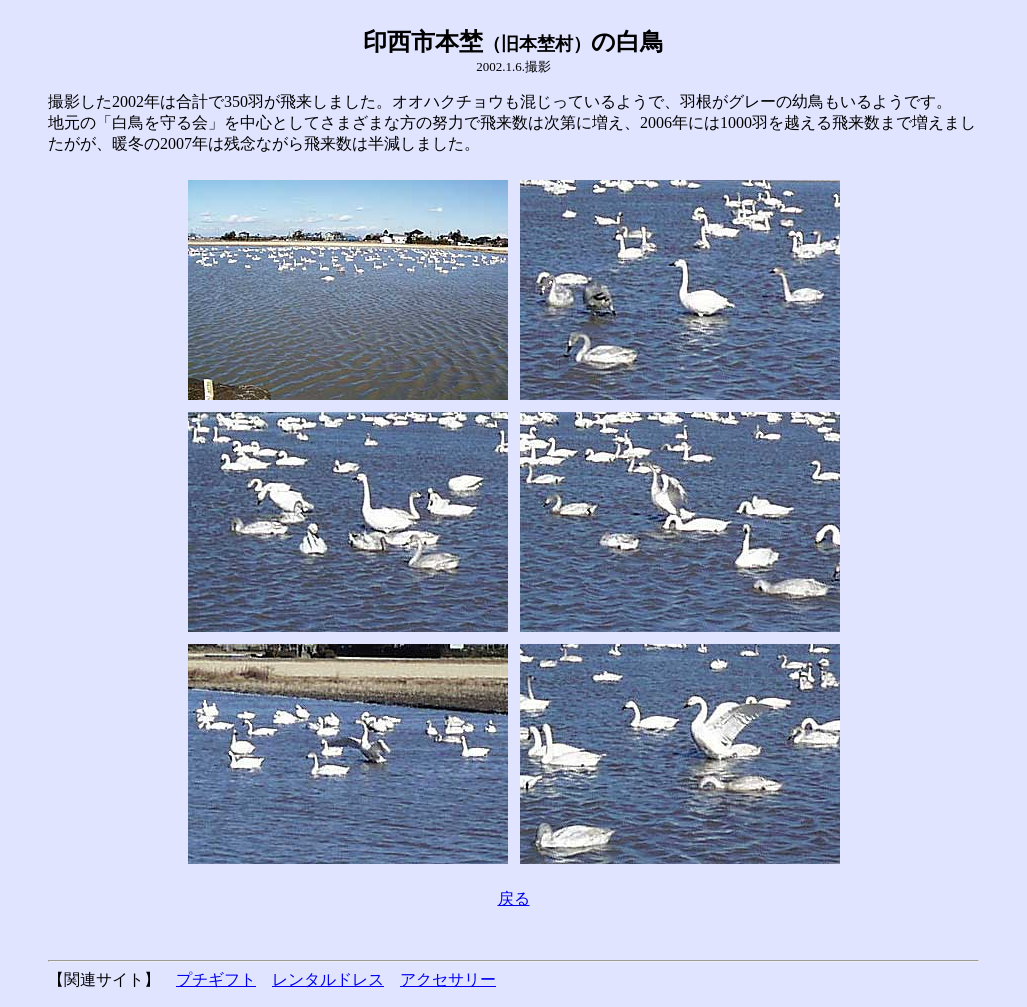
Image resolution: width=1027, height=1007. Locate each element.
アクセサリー (448, 979)
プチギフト (216, 979)
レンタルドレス (328, 979)
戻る (514, 898)
